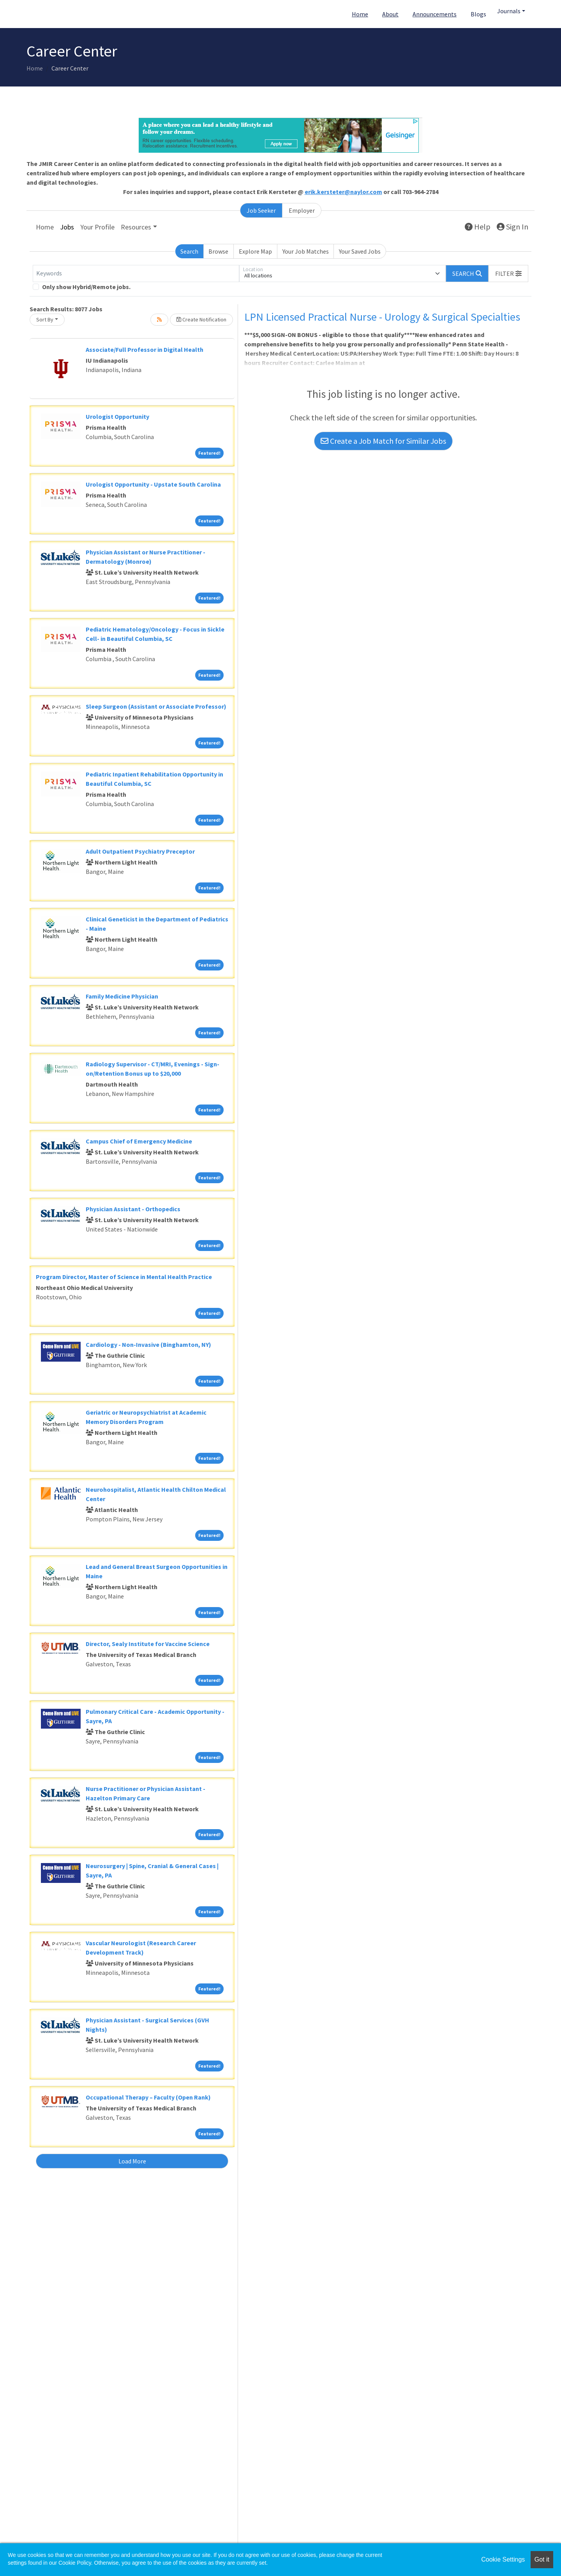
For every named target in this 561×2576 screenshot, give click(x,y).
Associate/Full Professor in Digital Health (144, 349)
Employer (302, 210)
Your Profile (97, 226)
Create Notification (201, 319)
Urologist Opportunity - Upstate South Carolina (153, 484)
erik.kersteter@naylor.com (343, 192)
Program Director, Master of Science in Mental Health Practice (124, 1277)
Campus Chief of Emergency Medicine (139, 1141)
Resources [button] (136, 226)
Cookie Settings (503, 2559)
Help (477, 226)
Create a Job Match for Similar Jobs (383, 441)
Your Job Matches (305, 251)
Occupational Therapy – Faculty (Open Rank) (148, 2097)
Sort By (44, 319)
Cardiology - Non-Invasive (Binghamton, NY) (148, 1344)
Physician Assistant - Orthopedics (133, 1209)
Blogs (478, 14)
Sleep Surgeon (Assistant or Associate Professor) (156, 706)
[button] (508, 273)
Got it (542, 2559)
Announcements (435, 14)
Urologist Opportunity (117, 416)
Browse (218, 251)
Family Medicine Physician (122, 996)
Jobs (67, 226)
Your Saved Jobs (360, 251)
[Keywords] (136, 273)
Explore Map (255, 251)
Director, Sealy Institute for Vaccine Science (148, 1644)
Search (189, 251)
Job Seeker (261, 210)
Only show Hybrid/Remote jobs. (86, 287)
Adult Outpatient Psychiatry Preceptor (140, 851)
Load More (132, 2161)
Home (360, 14)
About (390, 14)
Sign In (512, 226)
